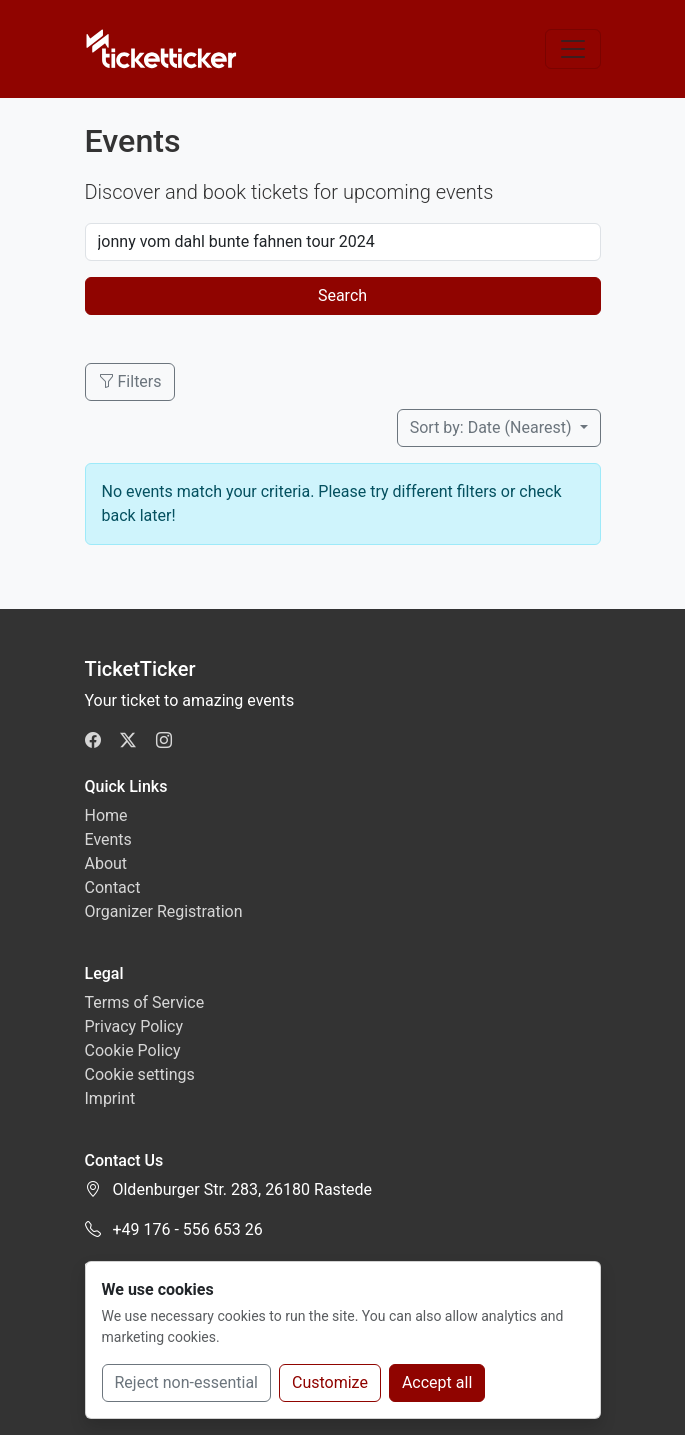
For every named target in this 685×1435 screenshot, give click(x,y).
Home (106, 815)
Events (108, 839)
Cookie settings (140, 1074)
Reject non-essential (187, 1382)
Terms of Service (145, 1002)
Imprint (110, 1098)
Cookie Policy (133, 1050)
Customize (330, 1382)
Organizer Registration (164, 911)
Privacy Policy (134, 1026)
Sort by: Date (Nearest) (493, 427)
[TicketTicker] (162, 49)
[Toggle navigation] (573, 49)
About (106, 863)
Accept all (437, 1382)
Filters (130, 381)
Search (342, 295)
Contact (113, 887)
